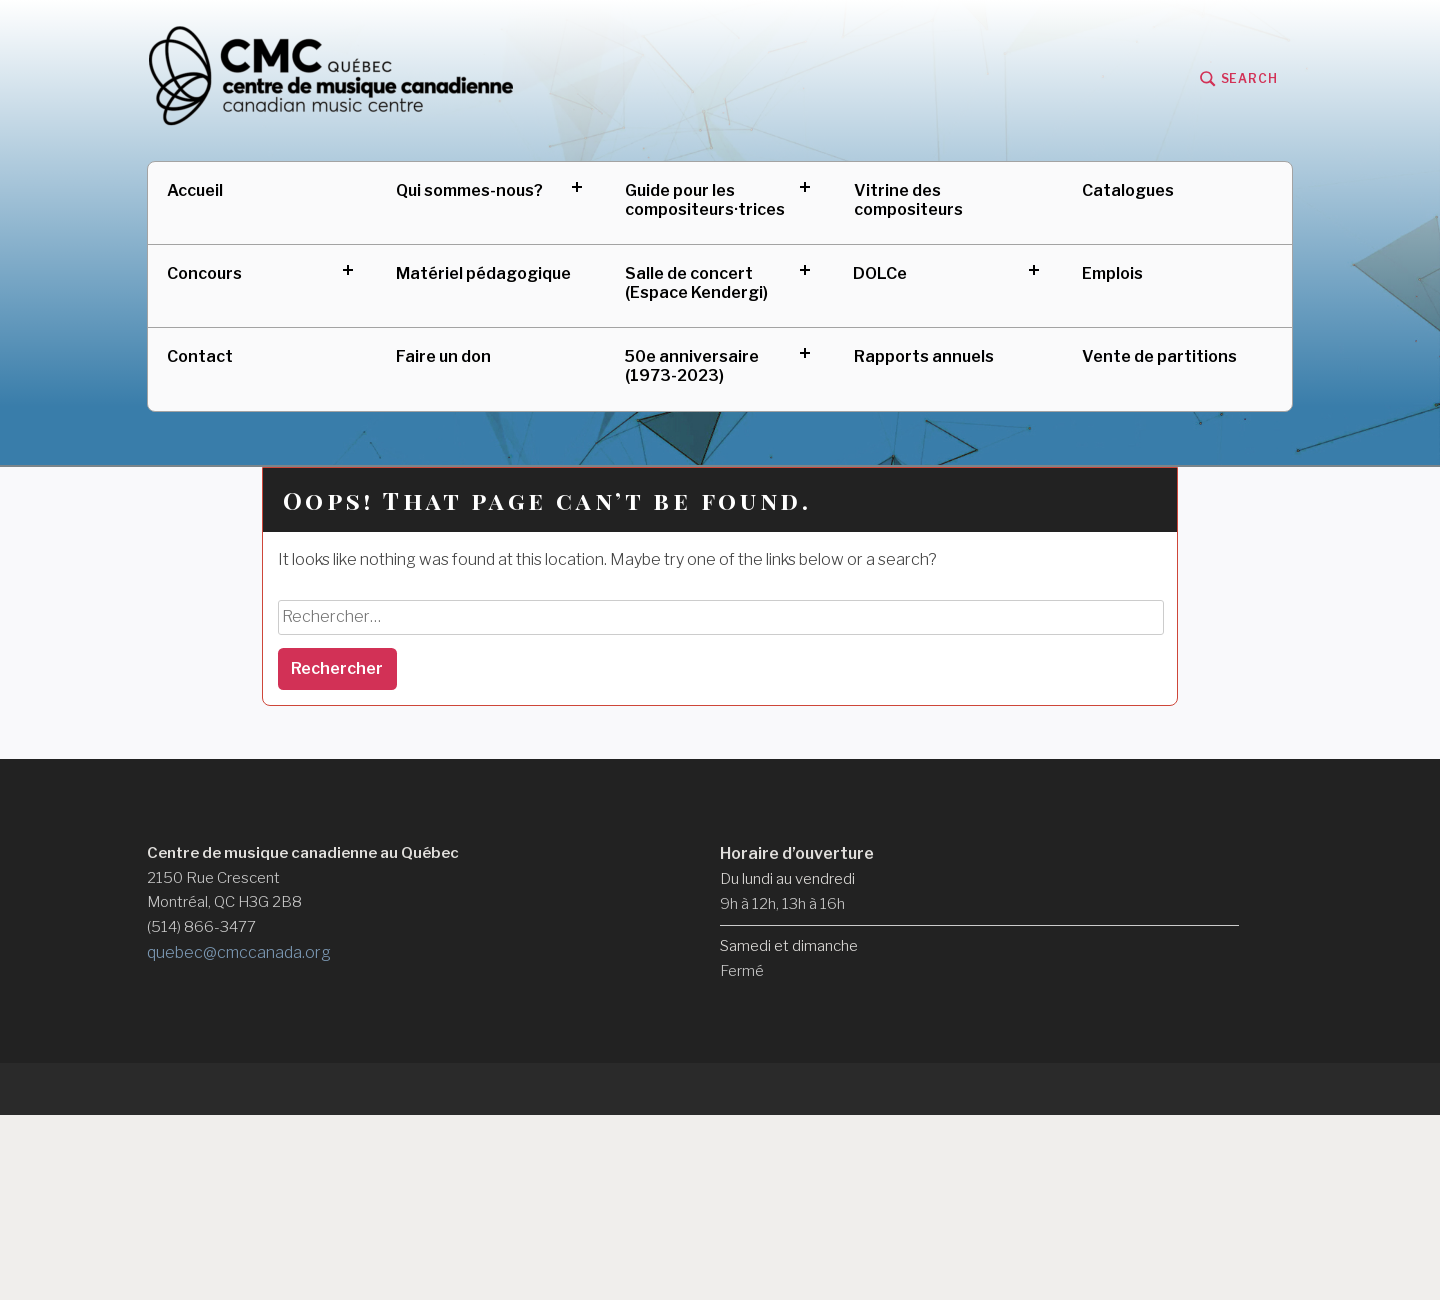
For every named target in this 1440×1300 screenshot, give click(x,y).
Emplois (1112, 273)
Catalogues (1128, 190)
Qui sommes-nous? (469, 190)
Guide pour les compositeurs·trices (705, 200)
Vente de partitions (1159, 356)
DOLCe (880, 273)
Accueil (195, 190)
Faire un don (443, 356)
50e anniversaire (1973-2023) (692, 366)
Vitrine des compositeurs (908, 200)
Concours (204, 273)
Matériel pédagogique (483, 273)
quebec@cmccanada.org (239, 952)
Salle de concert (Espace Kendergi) (696, 283)
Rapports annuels (924, 356)
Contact (200, 356)
